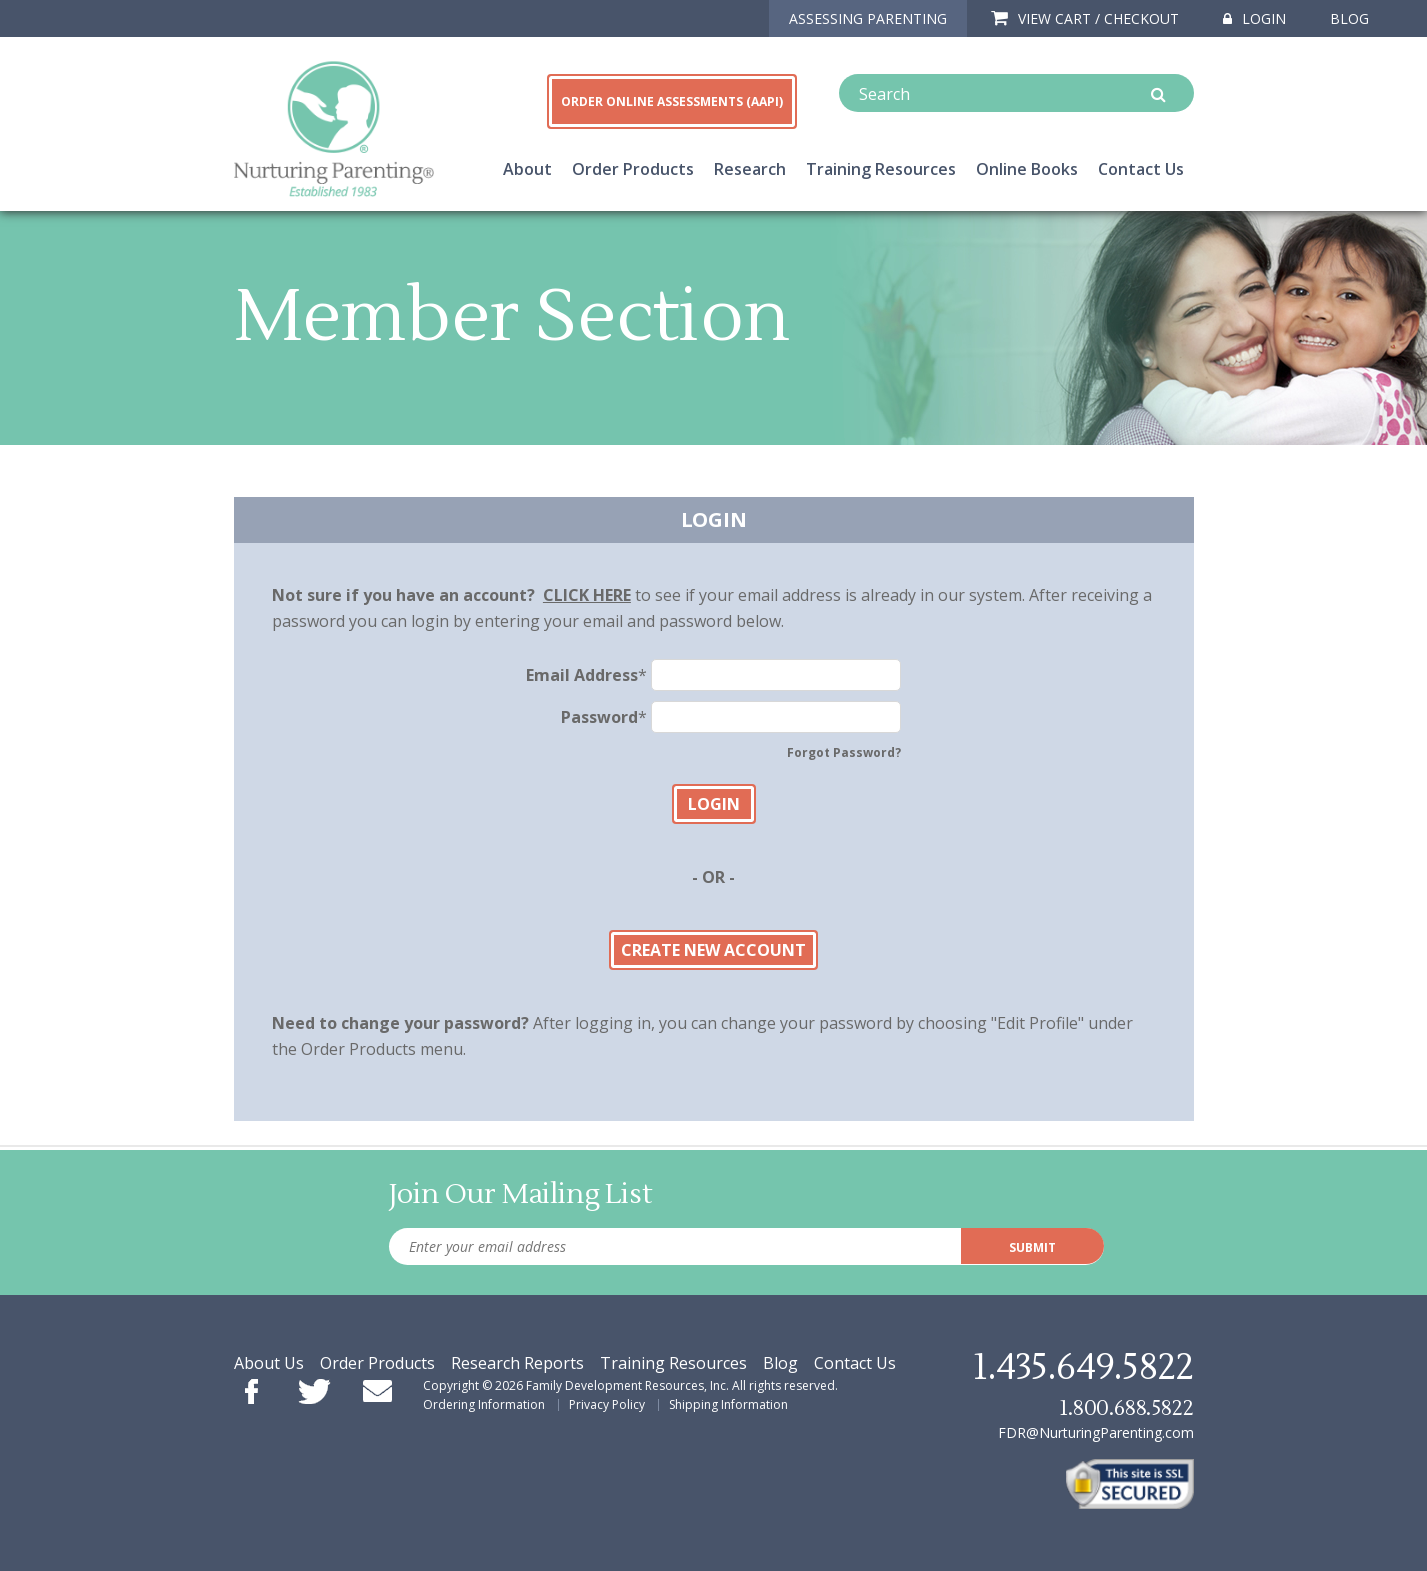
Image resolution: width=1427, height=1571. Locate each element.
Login (1254, 18)
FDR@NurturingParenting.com (1096, 1432)
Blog (1349, 18)
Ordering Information (484, 1404)
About (527, 169)
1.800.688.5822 (1126, 1408)
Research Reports (517, 1363)
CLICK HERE (587, 595)
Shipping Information (728, 1404)
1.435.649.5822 (1083, 1368)
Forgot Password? (844, 752)
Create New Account (713, 950)
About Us (269, 1363)
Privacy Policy (607, 1404)
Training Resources (881, 169)
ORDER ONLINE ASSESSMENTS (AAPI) (672, 101)
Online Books (1027, 169)
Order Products (633, 169)
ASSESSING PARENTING (868, 18)
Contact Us (1141, 169)
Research (750, 169)
